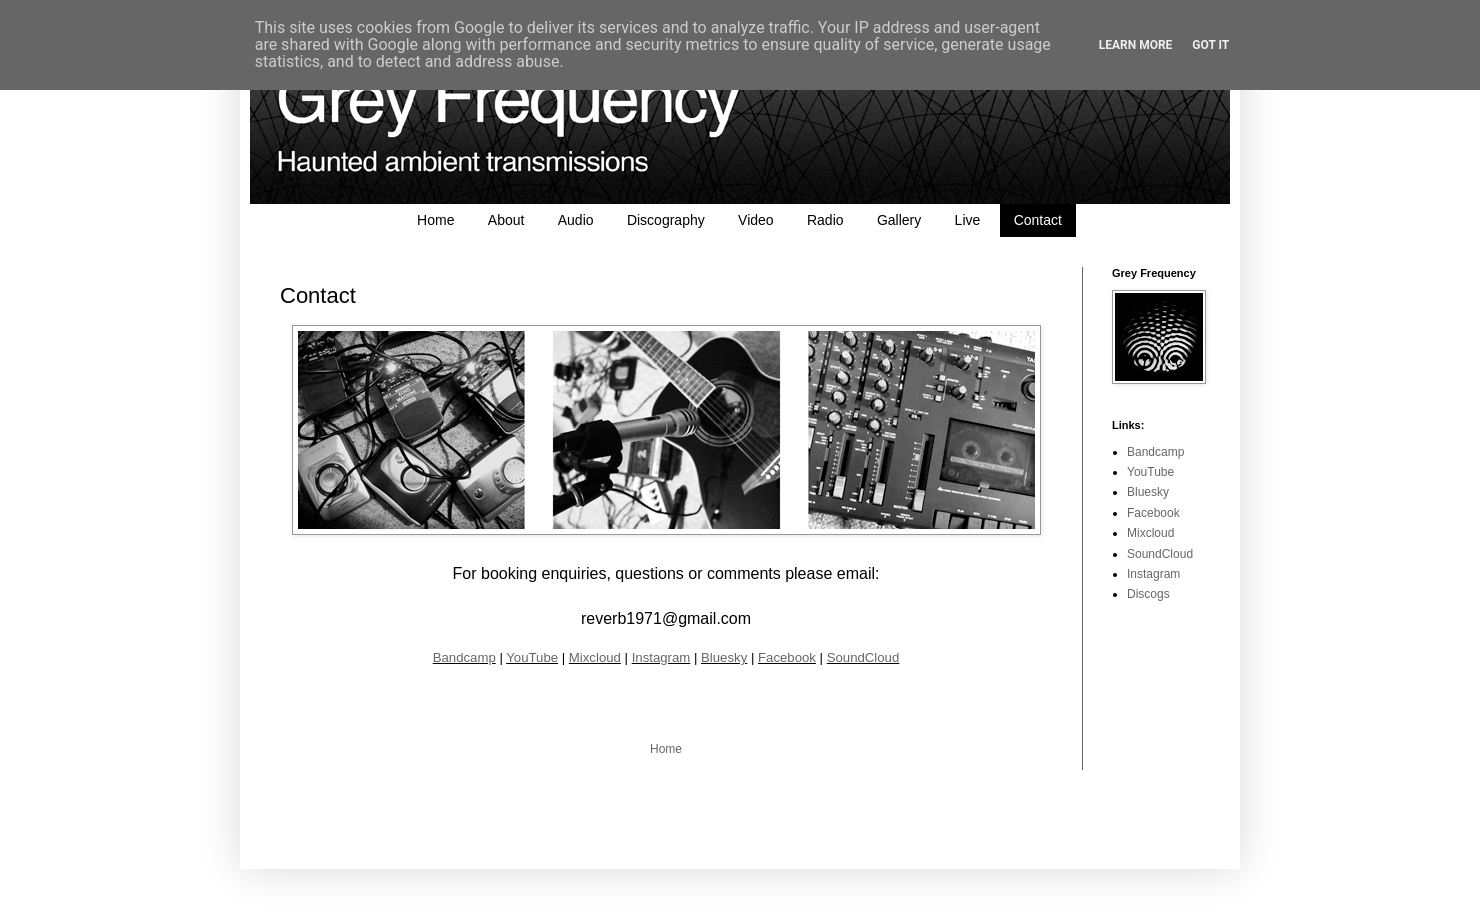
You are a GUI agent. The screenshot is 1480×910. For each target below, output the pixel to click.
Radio (825, 220)
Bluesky (724, 657)
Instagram (661, 657)
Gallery (899, 220)
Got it (1210, 45)
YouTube (532, 657)
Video (756, 220)
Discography (666, 220)
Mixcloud (595, 657)
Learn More (1136, 45)
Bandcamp (464, 657)
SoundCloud (863, 657)
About (506, 220)
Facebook (787, 657)
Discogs (1148, 594)
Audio (576, 220)
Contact (1038, 220)
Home (435, 220)
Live (968, 220)
